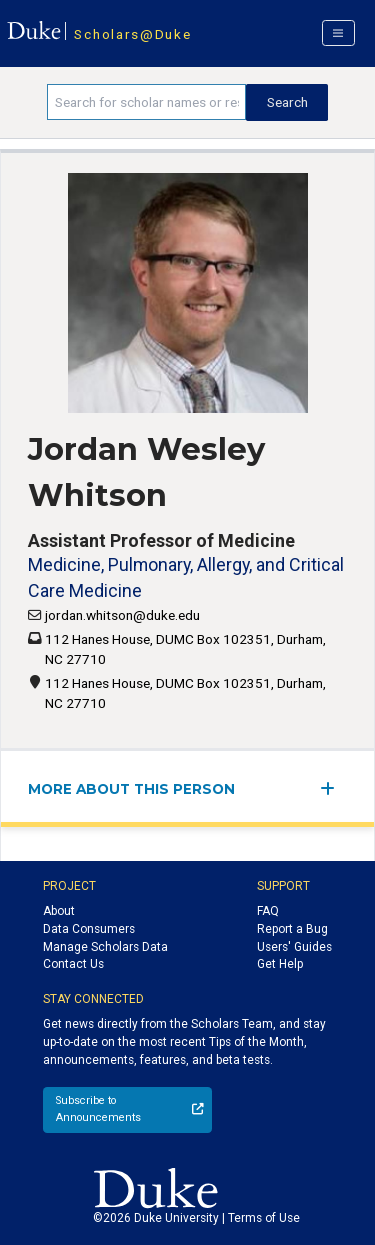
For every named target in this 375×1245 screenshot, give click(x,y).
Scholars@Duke (132, 34)
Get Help (280, 964)
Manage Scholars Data (105, 947)
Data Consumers (89, 929)
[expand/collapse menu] (333, 788)
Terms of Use (264, 1218)
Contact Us (73, 964)
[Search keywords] (146, 102)
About (59, 911)
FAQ (268, 911)
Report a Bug (292, 929)
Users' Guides (294, 947)
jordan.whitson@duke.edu (122, 615)
